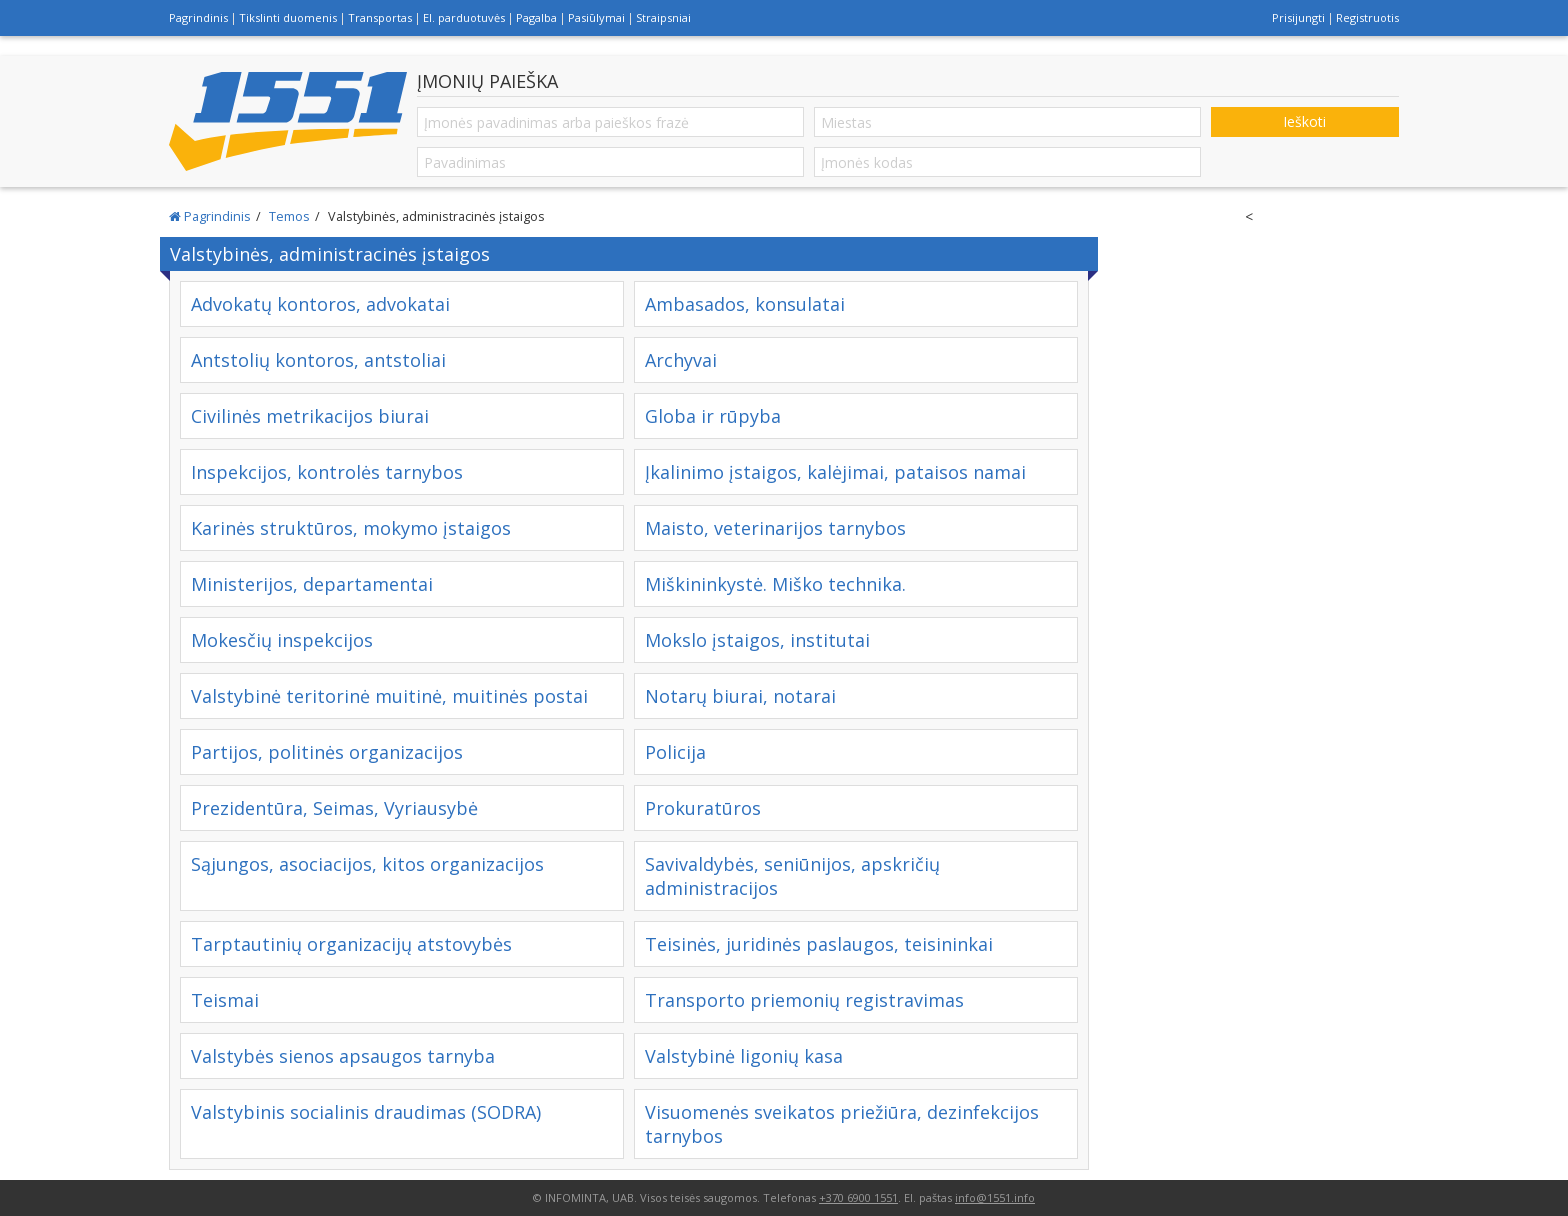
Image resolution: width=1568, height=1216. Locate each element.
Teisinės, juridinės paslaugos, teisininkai (819, 944)
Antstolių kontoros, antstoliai (318, 360)
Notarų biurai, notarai (740, 696)
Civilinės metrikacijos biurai (310, 416)
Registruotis (1367, 17)
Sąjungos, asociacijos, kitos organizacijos (367, 864)
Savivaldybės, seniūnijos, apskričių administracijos (792, 876)
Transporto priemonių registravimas (804, 1000)
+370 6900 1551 (858, 1197)
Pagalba (536, 17)
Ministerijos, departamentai (312, 584)
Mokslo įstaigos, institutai (757, 640)
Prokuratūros (703, 808)
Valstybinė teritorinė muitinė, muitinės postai (389, 696)
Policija (675, 752)
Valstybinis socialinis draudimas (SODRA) (366, 1112)
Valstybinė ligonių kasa (744, 1056)
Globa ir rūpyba (713, 416)
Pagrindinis (198, 17)
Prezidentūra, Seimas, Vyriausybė (334, 808)
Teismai (225, 1000)
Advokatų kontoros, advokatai (320, 304)
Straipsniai (663, 17)
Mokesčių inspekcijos (282, 640)
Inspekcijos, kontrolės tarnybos (327, 472)
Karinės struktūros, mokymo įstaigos (351, 528)
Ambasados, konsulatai (745, 304)
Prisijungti (1298, 17)
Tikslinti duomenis (288, 17)
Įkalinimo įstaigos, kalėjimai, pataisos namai (835, 472)
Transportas (380, 17)
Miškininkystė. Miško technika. (775, 584)
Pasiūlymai (596, 17)
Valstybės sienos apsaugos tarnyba (343, 1056)
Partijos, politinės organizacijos (327, 752)
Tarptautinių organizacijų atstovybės (351, 944)
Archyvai (681, 360)
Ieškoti (1304, 121)
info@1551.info (995, 1197)
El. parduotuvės (464, 17)
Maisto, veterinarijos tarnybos (775, 528)
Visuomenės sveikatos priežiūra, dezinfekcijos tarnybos (842, 1124)
